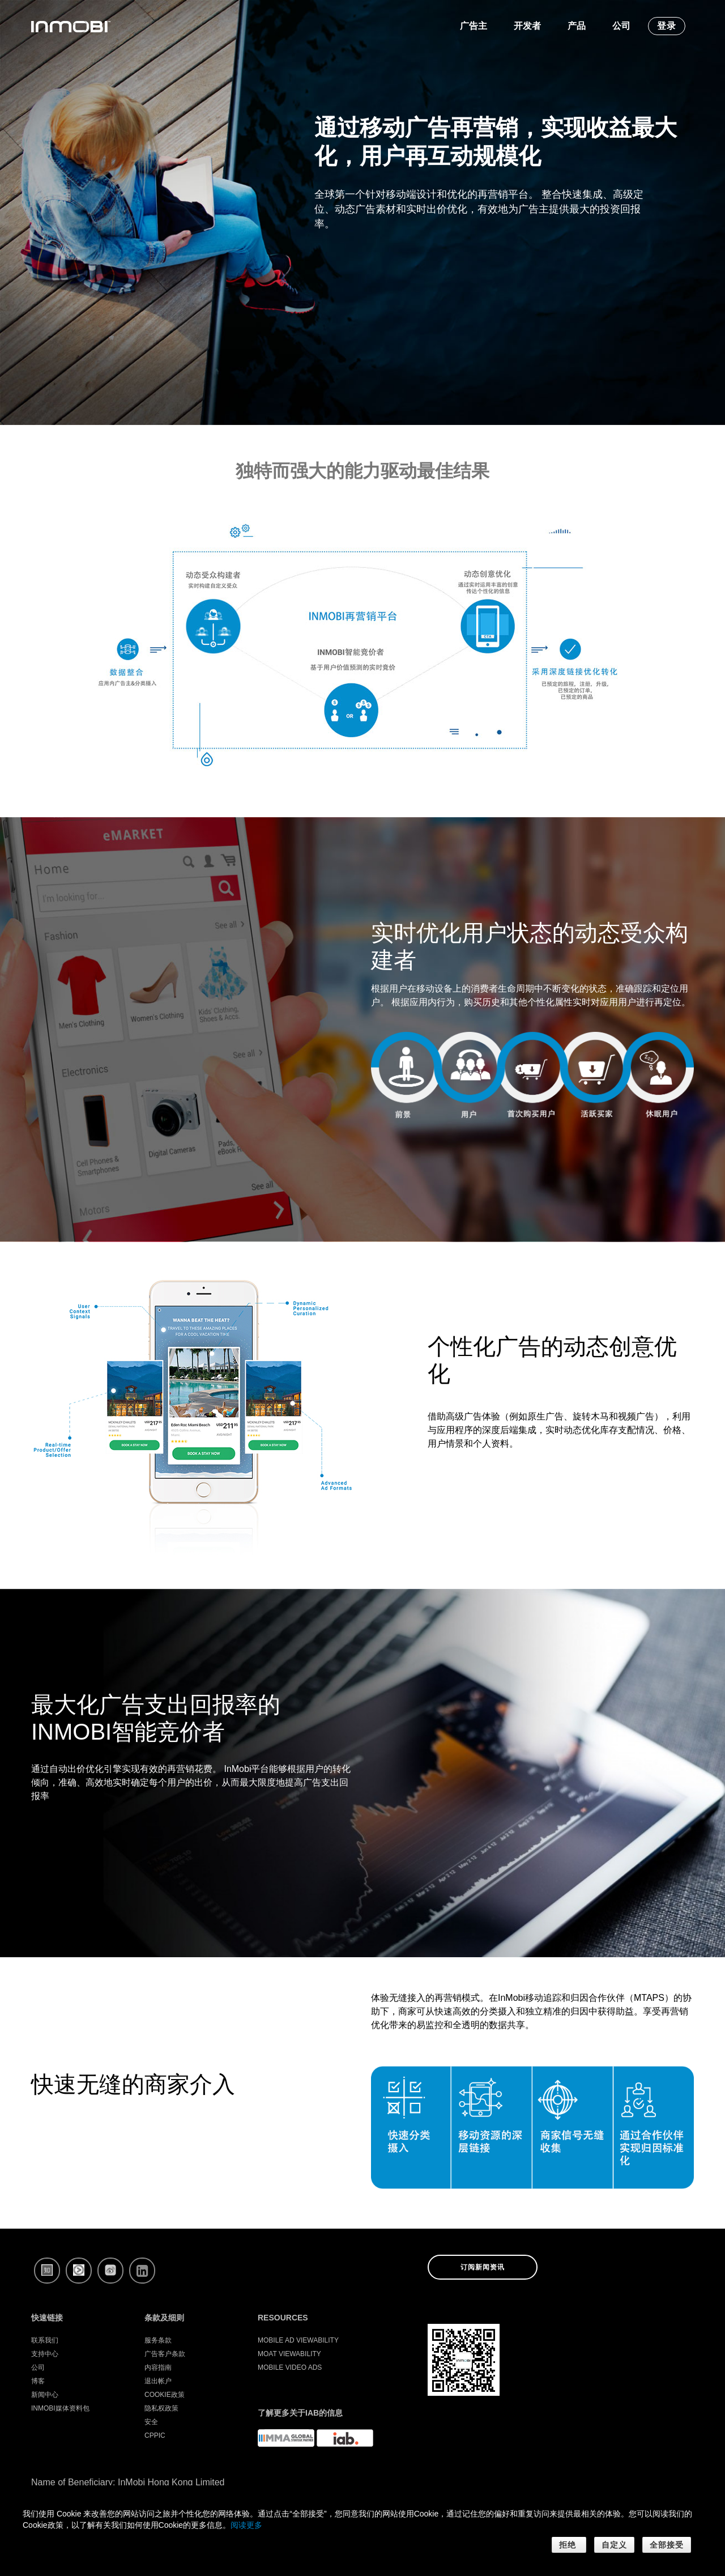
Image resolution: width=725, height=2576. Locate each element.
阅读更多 (246, 2525)
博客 (38, 2381)
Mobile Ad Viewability (298, 2340)
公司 (621, 26)
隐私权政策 (161, 2408)
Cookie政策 (164, 2395)
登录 (666, 26)
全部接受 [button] (667, 2544)
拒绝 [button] (569, 2544)
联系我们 (44, 2340)
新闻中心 (44, 2395)
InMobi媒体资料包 (60, 2408)
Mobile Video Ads (290, 2367)
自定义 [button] (614, 2544)
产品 (577, 26)
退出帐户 (158, 2381)
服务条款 (158, 2340)
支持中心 (44, 2354)
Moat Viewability (289, 2354)
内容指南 (158, 2367)
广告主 (473, 26)
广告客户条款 (164, 2354)
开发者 (527, 26)
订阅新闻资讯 (482, 2267)
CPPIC (154, 2435)
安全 (151, 2422)
